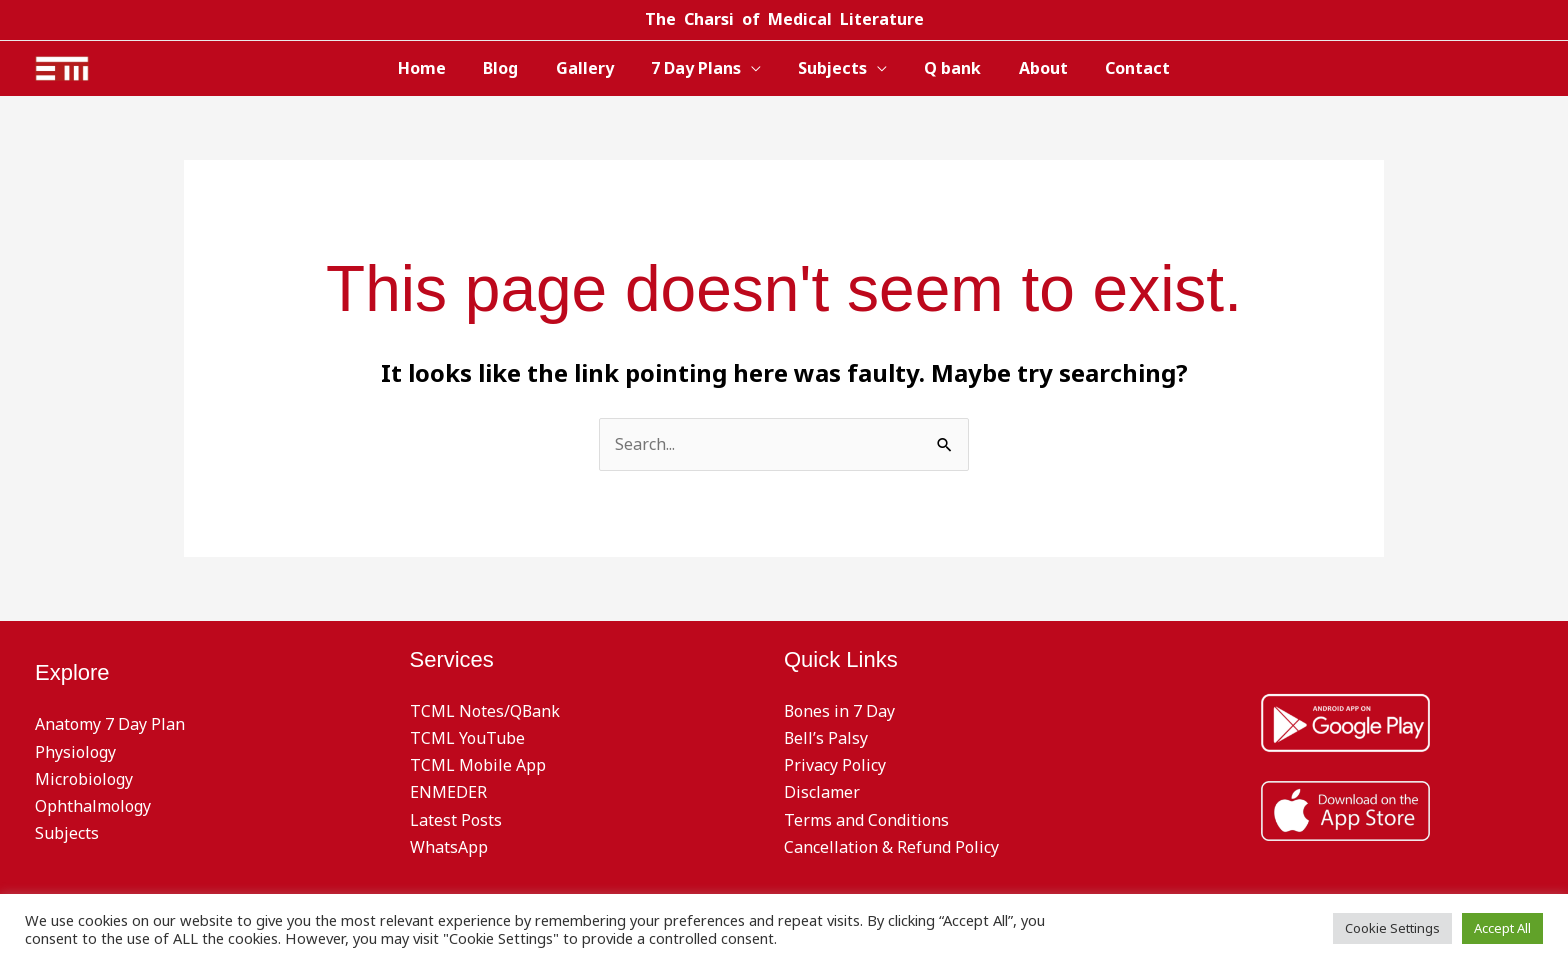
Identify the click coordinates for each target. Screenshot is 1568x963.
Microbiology (84, 779)
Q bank (945, 68)
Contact (1119, 68)
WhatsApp (449, 847)
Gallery (593, 68)
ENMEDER (448, 792)
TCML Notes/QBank (485, 711)
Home (441, 68)
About (1030, 68)
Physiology (75, 752)
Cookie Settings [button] (1392, 928)
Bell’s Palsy (826, 738)
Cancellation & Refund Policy (891, 847)
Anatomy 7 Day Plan (110, 724)
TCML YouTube (467, 738)
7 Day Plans (699, 68)
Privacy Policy (835, 765)
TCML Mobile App (478, 765)
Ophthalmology (93, 806)
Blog (514, 68)
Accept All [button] (1502, 928)
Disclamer (822, 792)
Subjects (830, 68)
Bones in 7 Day (840, 711)
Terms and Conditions (866, 820)
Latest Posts (456, 820)
